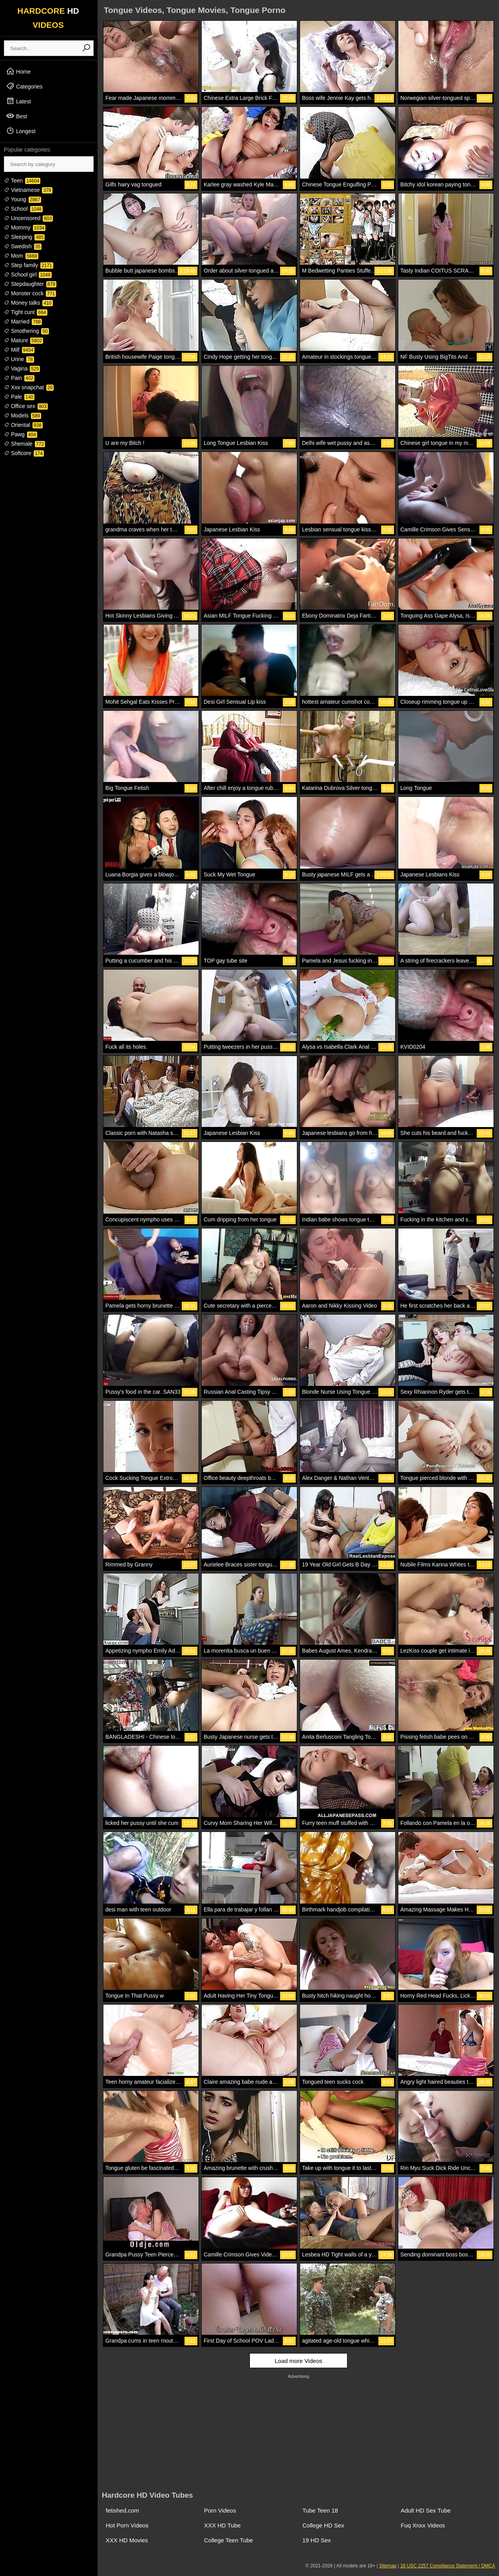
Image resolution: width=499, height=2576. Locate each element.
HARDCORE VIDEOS (48, 17)
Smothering (26, 331)
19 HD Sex (316, 2540)
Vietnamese (28, 190)
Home (18, 71)
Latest (18, 101)
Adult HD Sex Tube (426, 2510)
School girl (28, 274)
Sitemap (387, 2566)
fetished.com (122, 2510)
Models (22, 415)
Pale (19, 397)
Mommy (24, 227)
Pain (19, 378)
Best (16, 116)
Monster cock (30, 293)
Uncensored (28, 218)
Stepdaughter (30, 284)
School (23, 209)
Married (23, 321)
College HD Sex (323, 2525)
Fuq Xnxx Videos (423, 2525)
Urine (19, 359)
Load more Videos (298, 2360)
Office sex (26, 406)
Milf (19, 350)
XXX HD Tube (222, 2525)
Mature (23, 340)
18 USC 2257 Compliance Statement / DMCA (447, 2566)
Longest (21, 130)
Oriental (23, 425)
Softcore (24, 453)
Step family (28, 265)
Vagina (22, 368)
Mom (21, 256)
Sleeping (24, 237)
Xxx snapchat (29, 387)
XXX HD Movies (127, 2540)
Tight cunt (25, 312)
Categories (24, 86)
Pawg (20, 434)
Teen (22, 180)
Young (22, 199)
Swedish (23, 246)
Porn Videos (220, 2510)
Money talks (28, 303)
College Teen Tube (228, 2540)
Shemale (24, 444)
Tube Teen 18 (320, 2510)
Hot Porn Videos (127, 2525)
